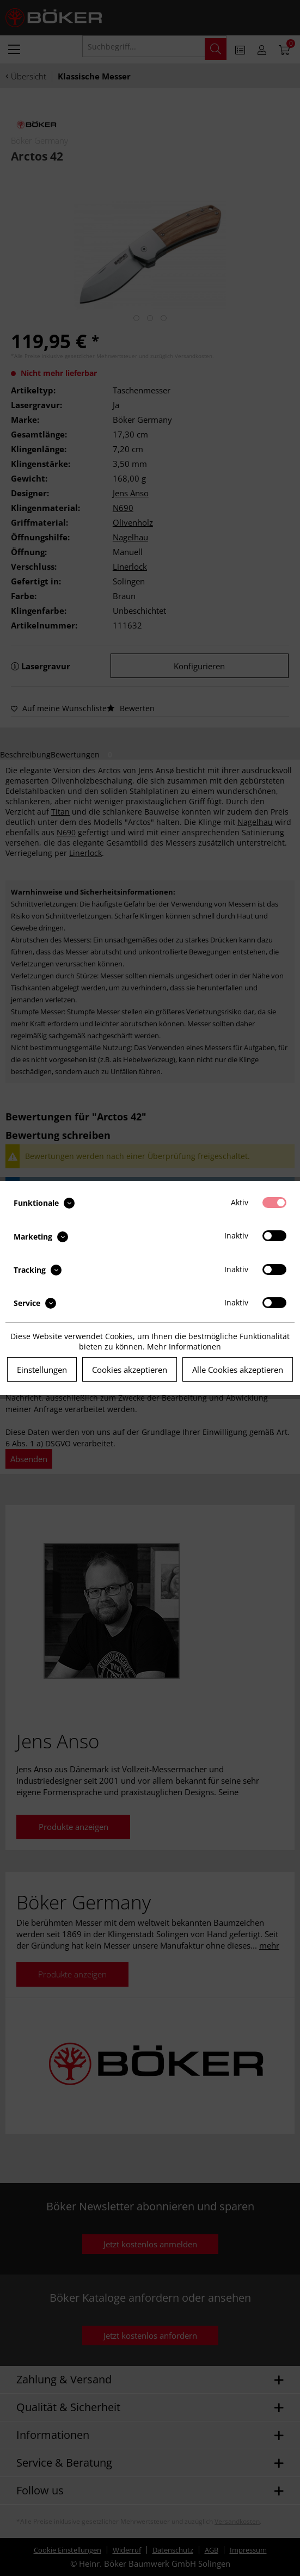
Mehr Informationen (184, 1346)
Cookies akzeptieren (129, 1369)
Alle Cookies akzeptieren (237, 1369)
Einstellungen (42, 1369)
